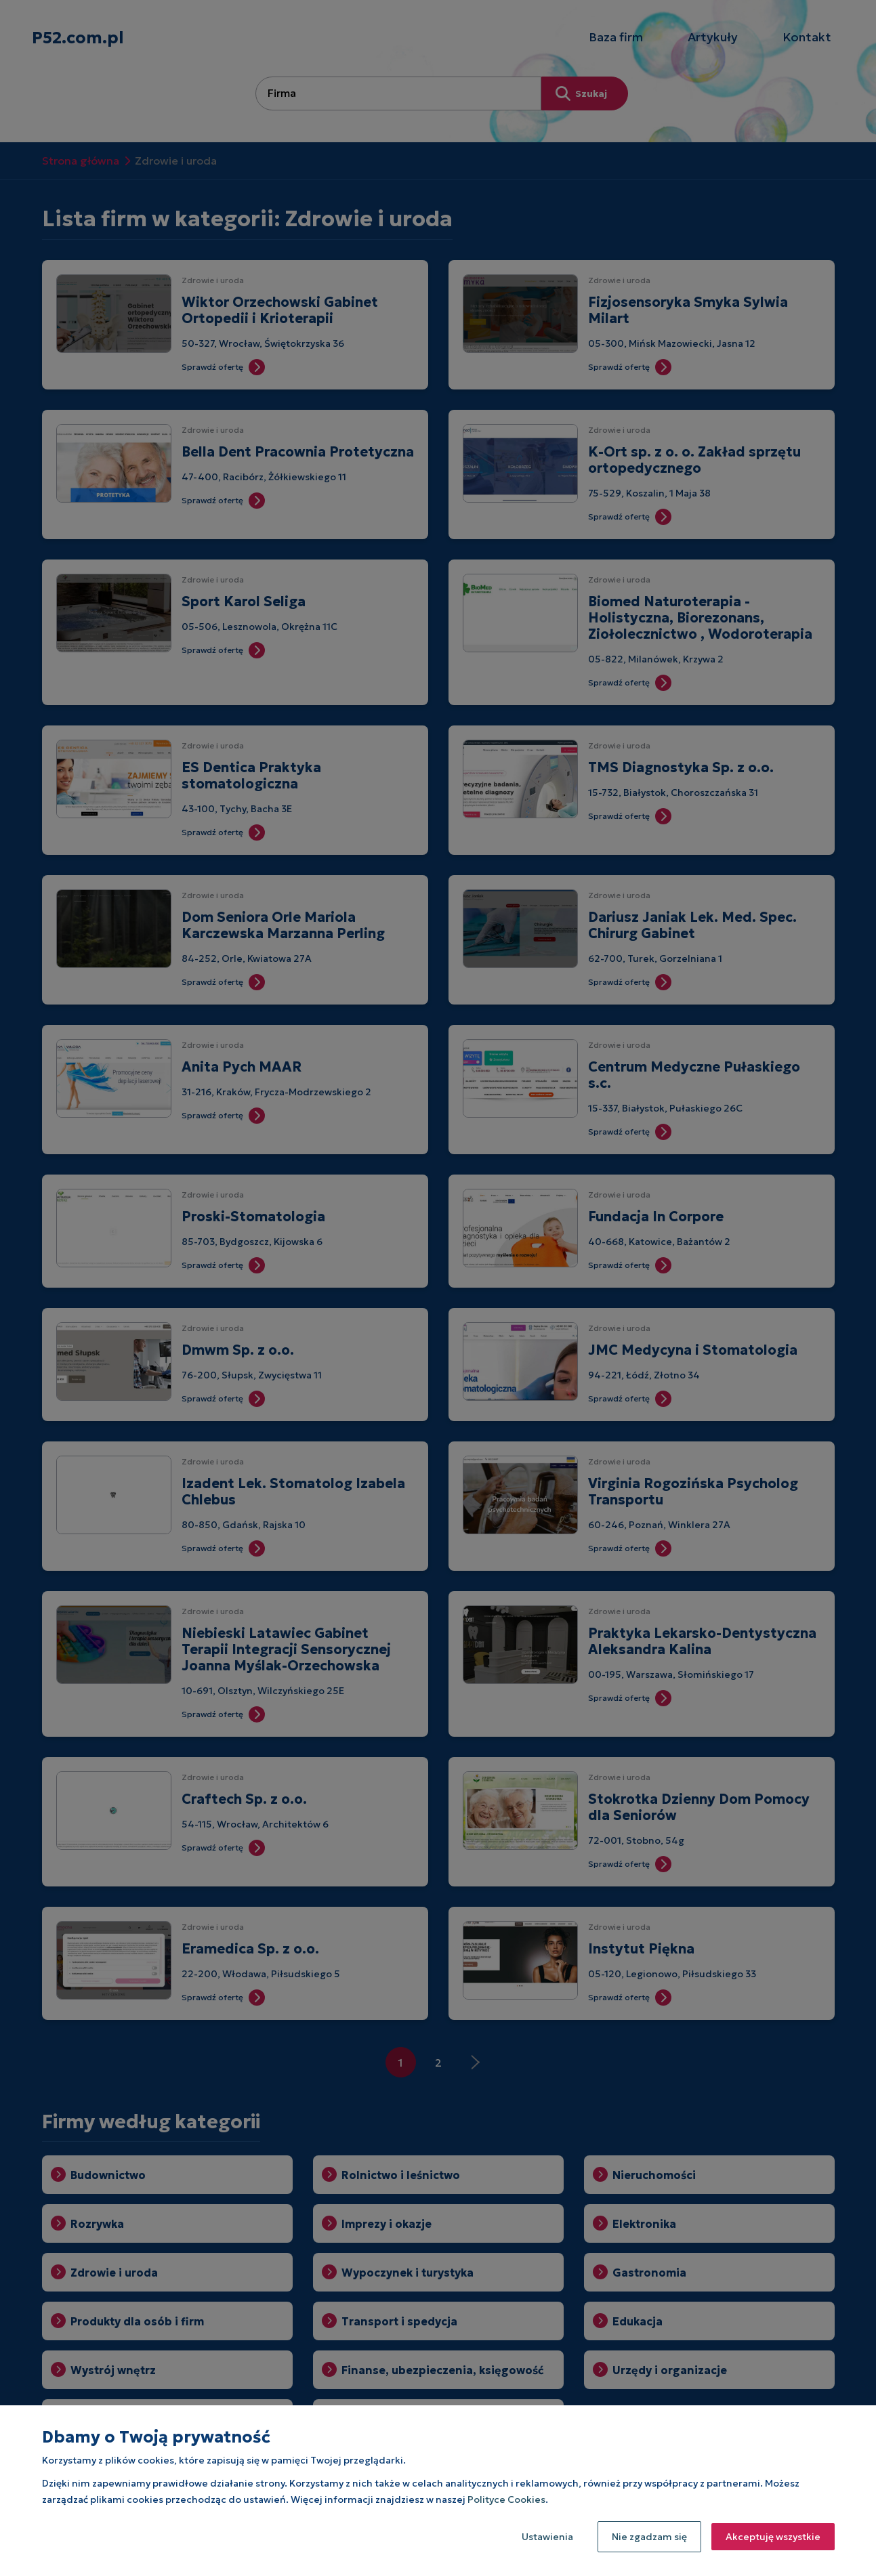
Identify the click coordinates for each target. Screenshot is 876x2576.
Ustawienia (547, 2537)
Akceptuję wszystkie (773, 2537)
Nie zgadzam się (649, 2537)
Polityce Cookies (506, 2499)
